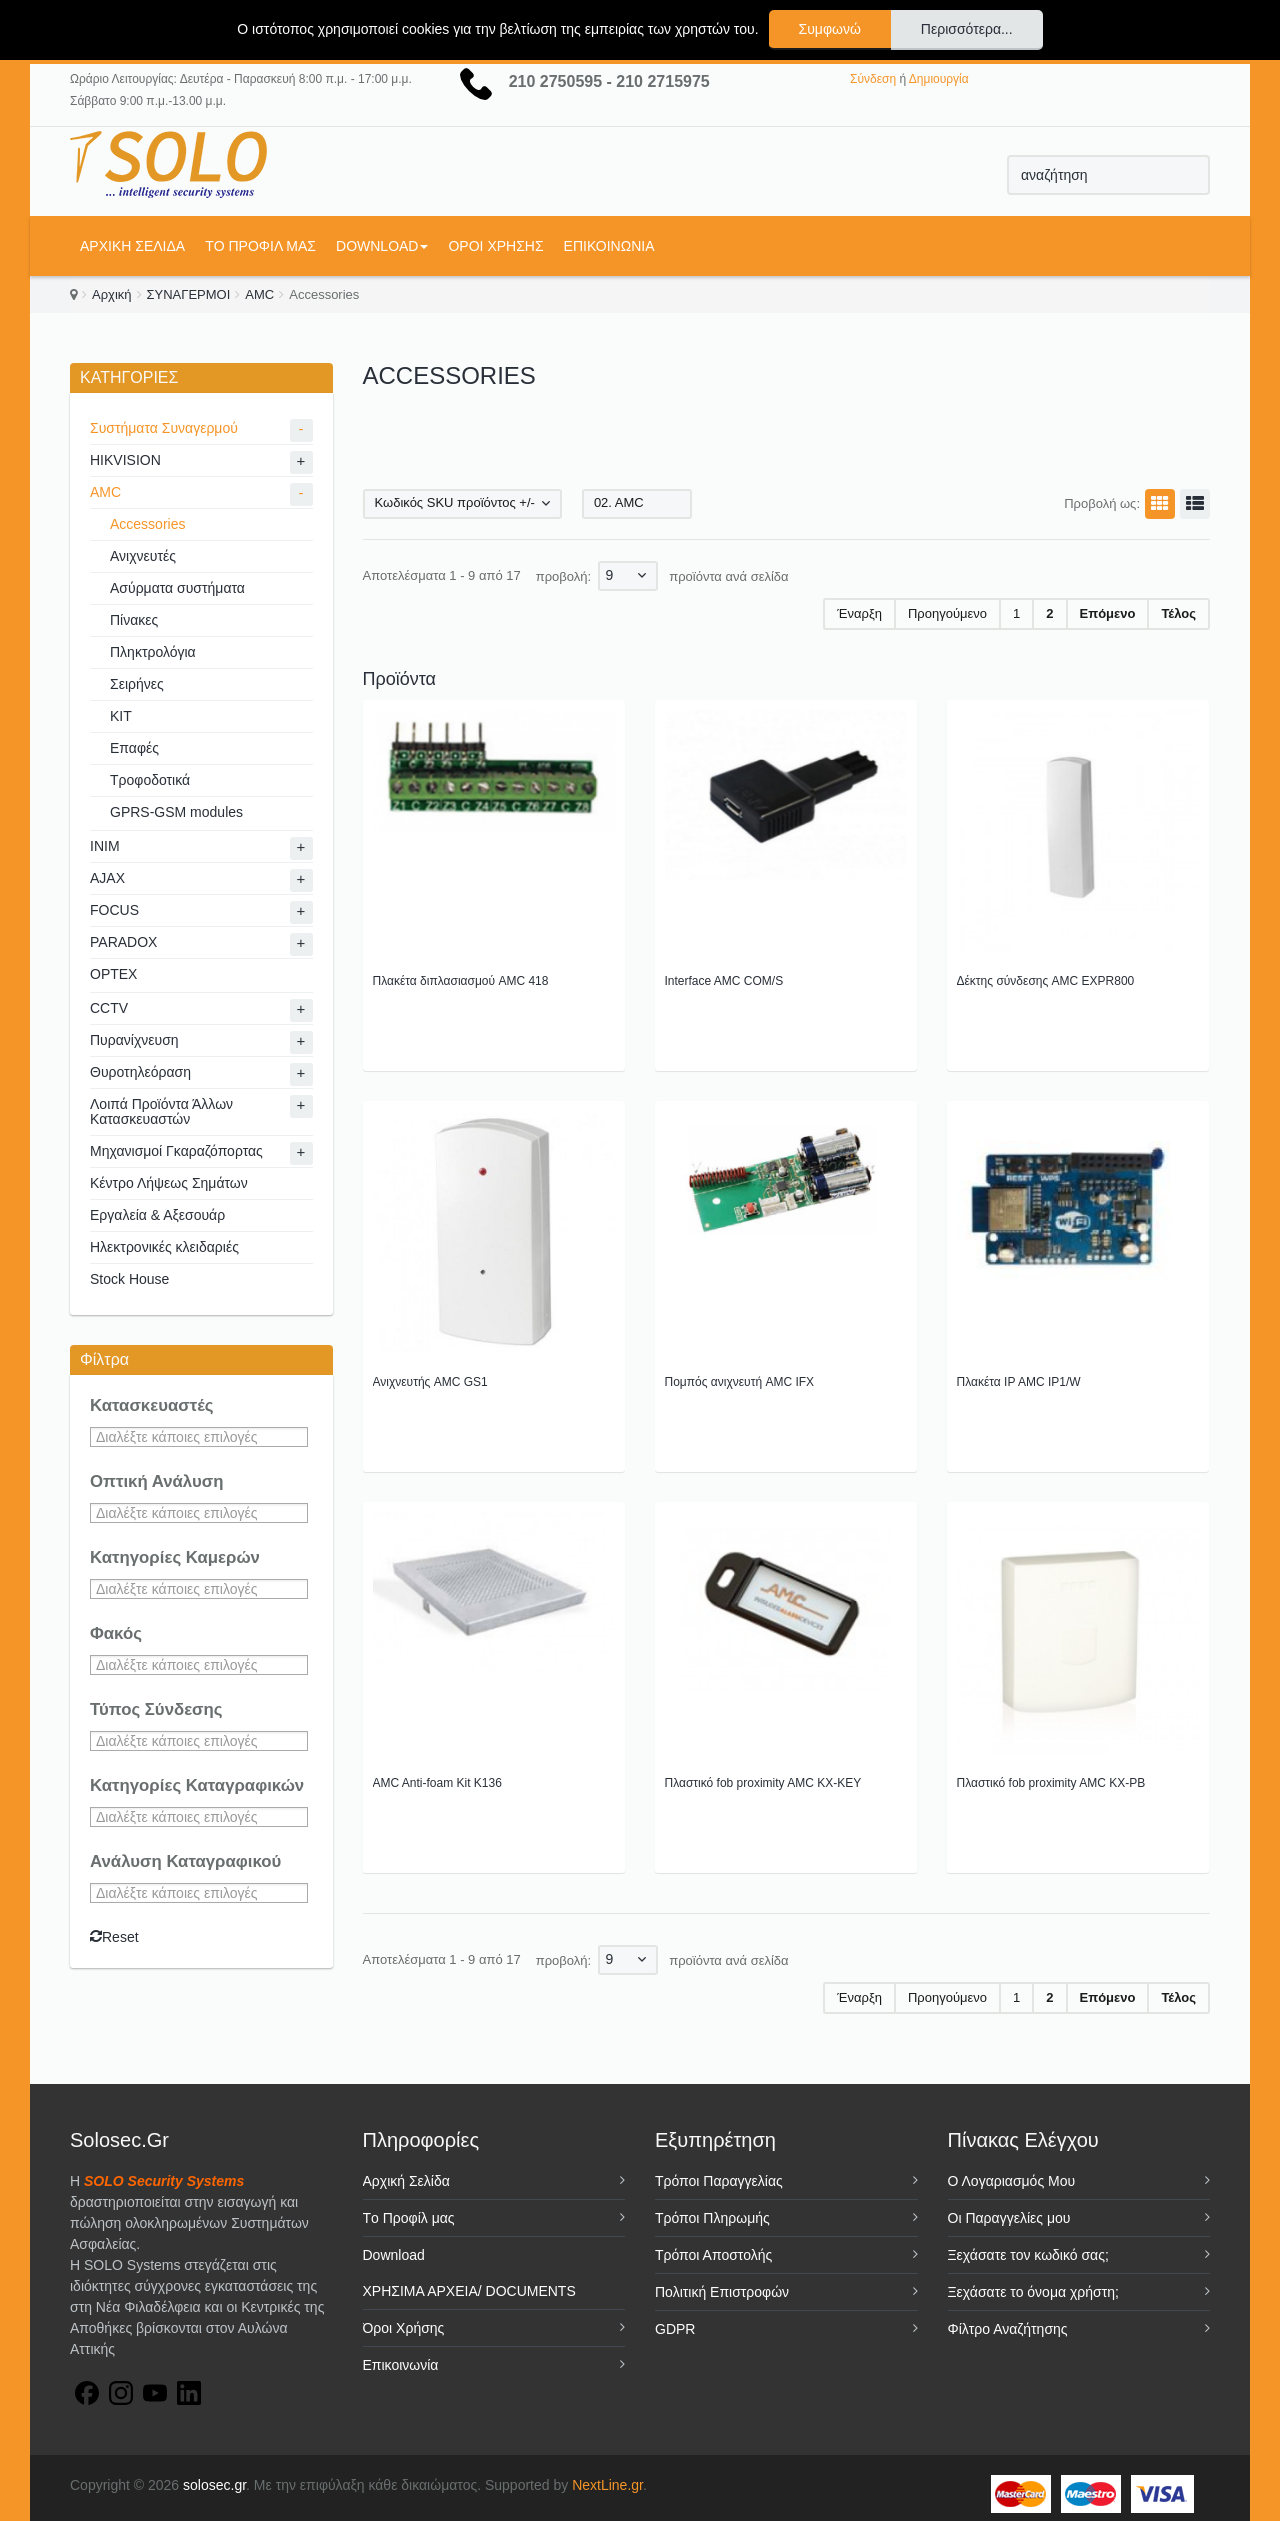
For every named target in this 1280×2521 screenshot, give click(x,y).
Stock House (129, 1279)
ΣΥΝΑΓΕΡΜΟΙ (189, 294)
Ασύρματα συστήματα (177, 588)
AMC (259, 294)
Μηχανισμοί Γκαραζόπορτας (176, 1151)
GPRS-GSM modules (176, 812)
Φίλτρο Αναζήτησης (1008, 2329)
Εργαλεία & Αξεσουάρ (157, 1215)
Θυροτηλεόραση (140, 1072)
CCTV (109, 1008)
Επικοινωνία (609, 246)
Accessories (147, 524)
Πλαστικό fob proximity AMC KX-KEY (763, 1783)
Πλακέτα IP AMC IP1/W (1019, 1382)
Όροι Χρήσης (495, 246)
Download (382, 246)
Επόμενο (1108, 613)
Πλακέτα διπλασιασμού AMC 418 (461, 981)
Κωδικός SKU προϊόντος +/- (455, 502)
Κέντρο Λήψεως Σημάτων (169, 1183)
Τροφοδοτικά (150, 780)
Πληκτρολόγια (153, 652)
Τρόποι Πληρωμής (712, 2218)
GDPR (675, 2329)
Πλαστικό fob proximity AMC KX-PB (1051, 1783)
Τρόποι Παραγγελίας (719, 2181)
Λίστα (1192, 504)
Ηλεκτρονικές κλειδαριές (164, 1247)
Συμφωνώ (830, 29)
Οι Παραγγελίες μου (1009, 2218)
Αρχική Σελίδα (132, 246)
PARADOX (123, 942)
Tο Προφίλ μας (260, 246)
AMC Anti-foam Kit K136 (437, 1783)
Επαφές (134, 748)
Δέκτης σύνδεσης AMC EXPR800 (1046, 981)
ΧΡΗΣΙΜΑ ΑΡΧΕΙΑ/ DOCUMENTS (469, 2291)
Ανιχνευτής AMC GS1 (430, 1382)
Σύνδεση (873, 79)
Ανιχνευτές (143, 556)
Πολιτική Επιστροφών (722, 2292)
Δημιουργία (939, 79)
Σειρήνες (137, 684)
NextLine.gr (607, 2485)
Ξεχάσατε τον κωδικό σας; (1028, 2255)
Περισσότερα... (967, 29)
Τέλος (1178, 613)
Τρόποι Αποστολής (713, 2255)
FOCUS (114, 910)
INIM (105, 846)
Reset (114, 1937)
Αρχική (112, 294)
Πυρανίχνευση (134, 1040)
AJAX (107, 878)
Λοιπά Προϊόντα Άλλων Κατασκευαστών (161, 1111)
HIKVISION (125, 460)
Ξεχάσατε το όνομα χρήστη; (1033, 2292)
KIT (121, 716)
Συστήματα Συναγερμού (164, 428)
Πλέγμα (1157, 504)
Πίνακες (134, 620)
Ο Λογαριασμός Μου (1012, 2181)
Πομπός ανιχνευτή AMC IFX (740, 1382)
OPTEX (113, 974)
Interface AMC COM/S (724, 981)
